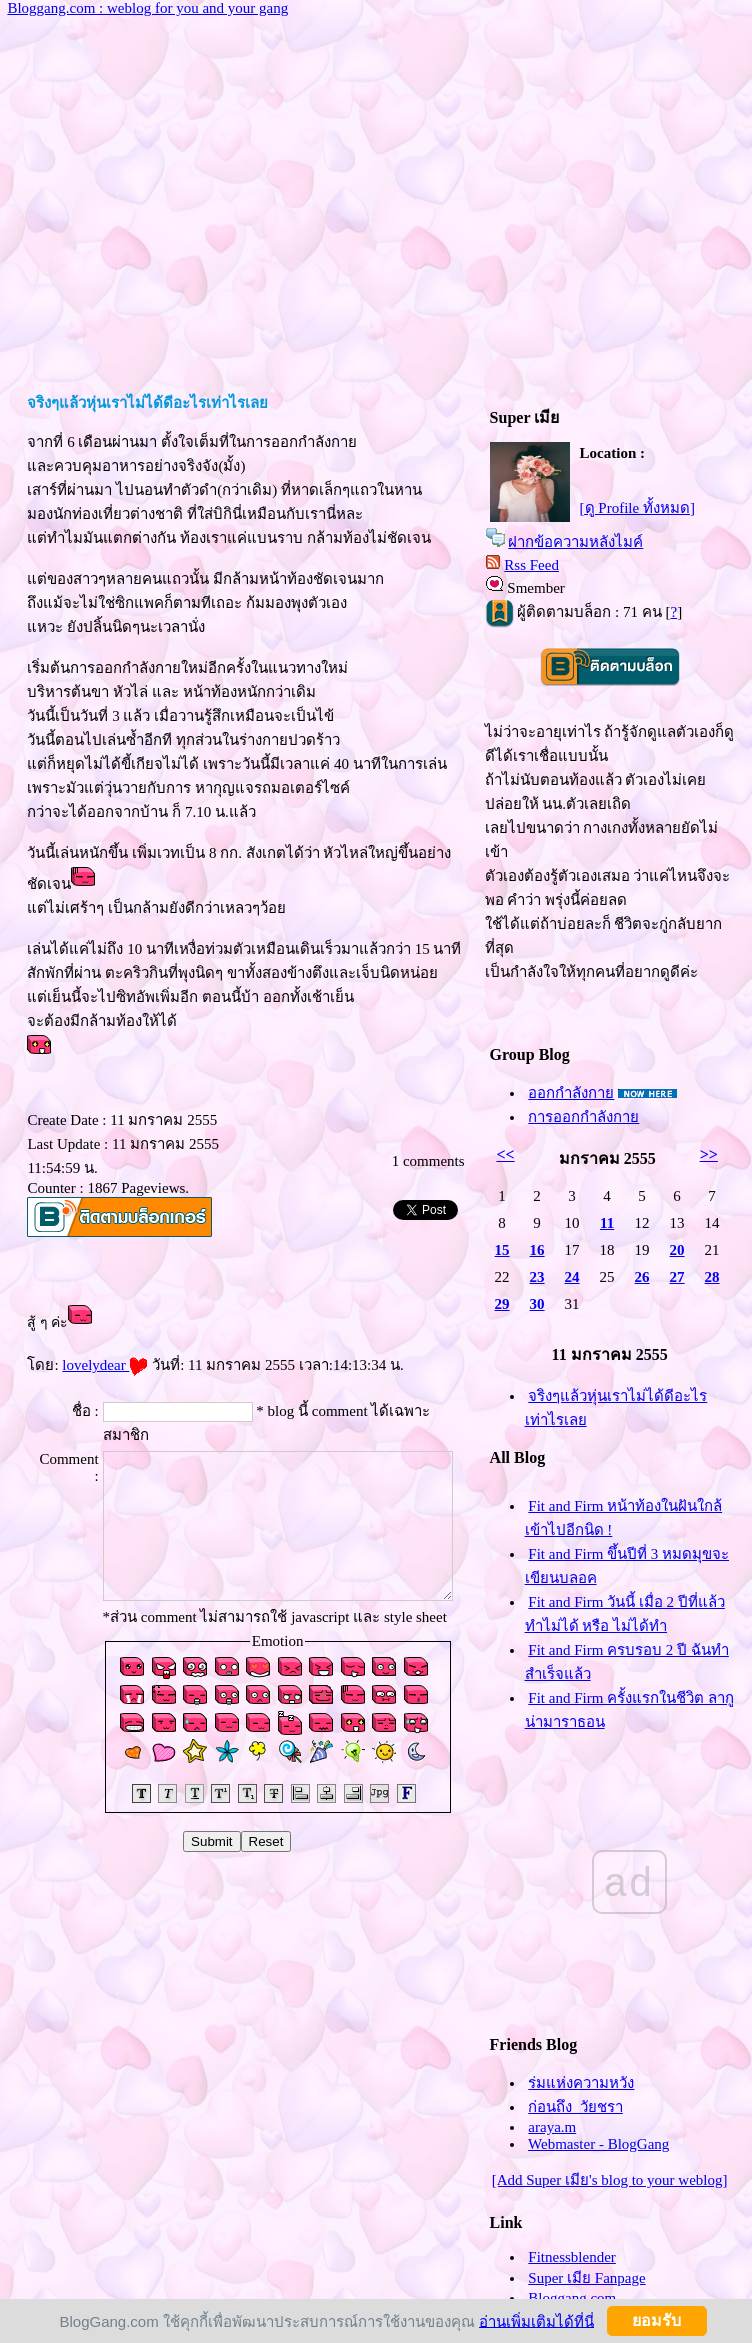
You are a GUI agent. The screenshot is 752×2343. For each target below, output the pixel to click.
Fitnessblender (572, 2257)
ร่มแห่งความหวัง (581, 2083)
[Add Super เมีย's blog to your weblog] (610, 2180)
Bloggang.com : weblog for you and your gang (147, 8)
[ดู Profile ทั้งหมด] (637, 508)
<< (505, 1154)
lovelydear (105, 1365)
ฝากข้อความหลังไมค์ (575, 542)
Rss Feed (531, 565)
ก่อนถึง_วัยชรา (575, 2107)
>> (709, 1154)
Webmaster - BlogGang (598, 2144)
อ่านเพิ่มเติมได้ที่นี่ (536, 2320)
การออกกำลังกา (583, 1117)
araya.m (552, 2127)
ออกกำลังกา (571, 1093)
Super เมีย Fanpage (586, 2278)
